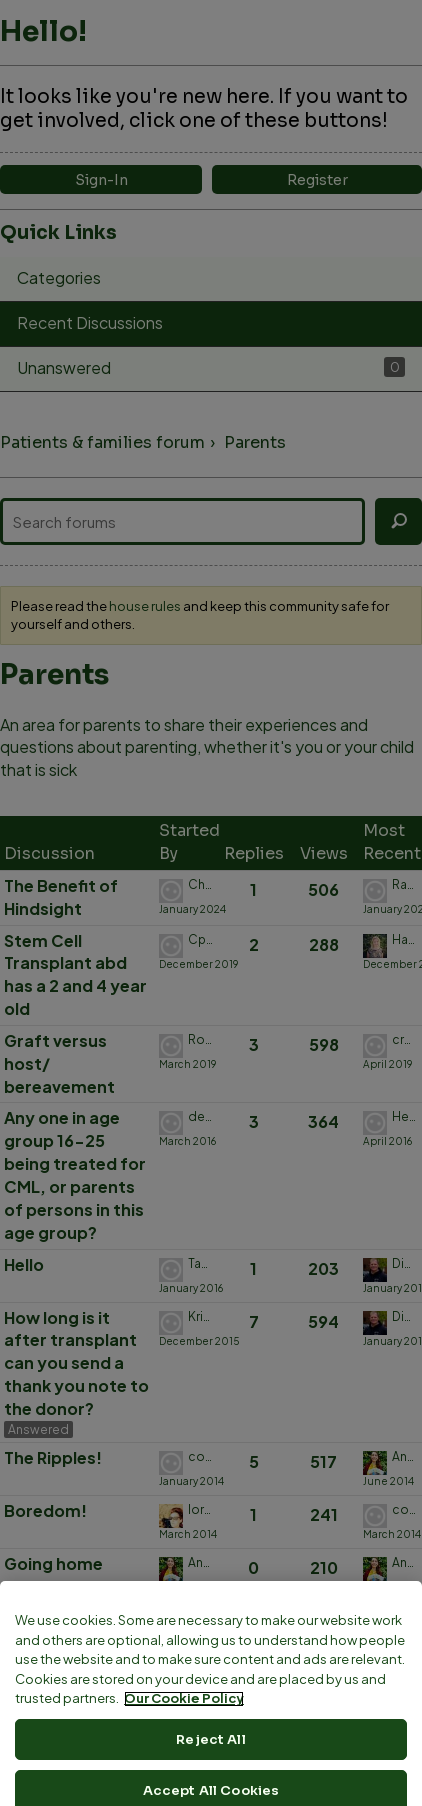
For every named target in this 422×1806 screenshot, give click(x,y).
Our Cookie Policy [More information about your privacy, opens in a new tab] (184, 1795)
